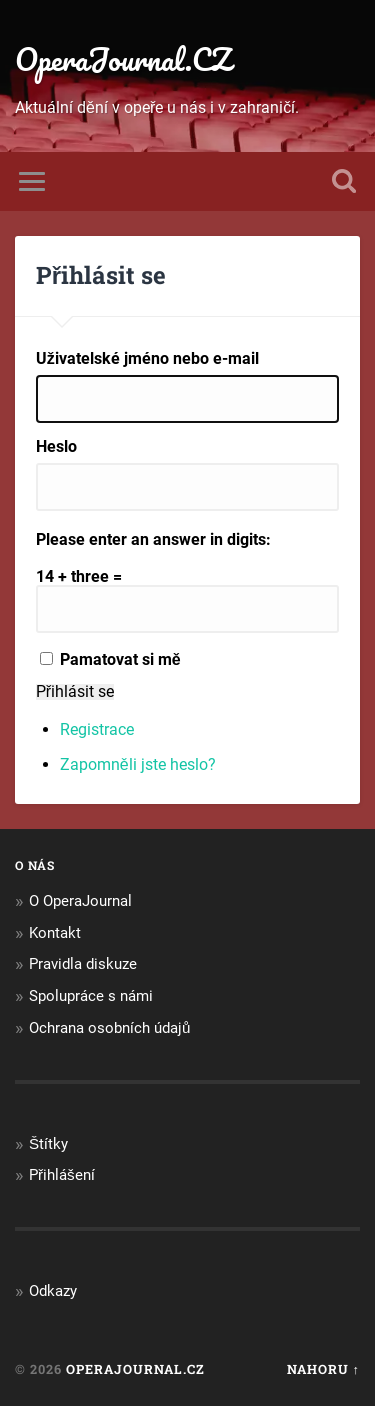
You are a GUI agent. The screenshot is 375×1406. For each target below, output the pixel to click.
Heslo (56, 447)
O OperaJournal (80, 901)
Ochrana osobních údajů (109, 1028)
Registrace (97, 729)
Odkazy (53, 1291)
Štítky (48, 1144)
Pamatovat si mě (120, 659)
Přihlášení (62, 1175)
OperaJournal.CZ (123, 59)
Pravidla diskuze (83, 964)
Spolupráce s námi (91, 996)
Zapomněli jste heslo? (138, 764)
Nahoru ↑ (323, 1369)
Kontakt (55, 933)
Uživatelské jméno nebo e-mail (147, 359)
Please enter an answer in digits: (153, 539)
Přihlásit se (75, 692)
